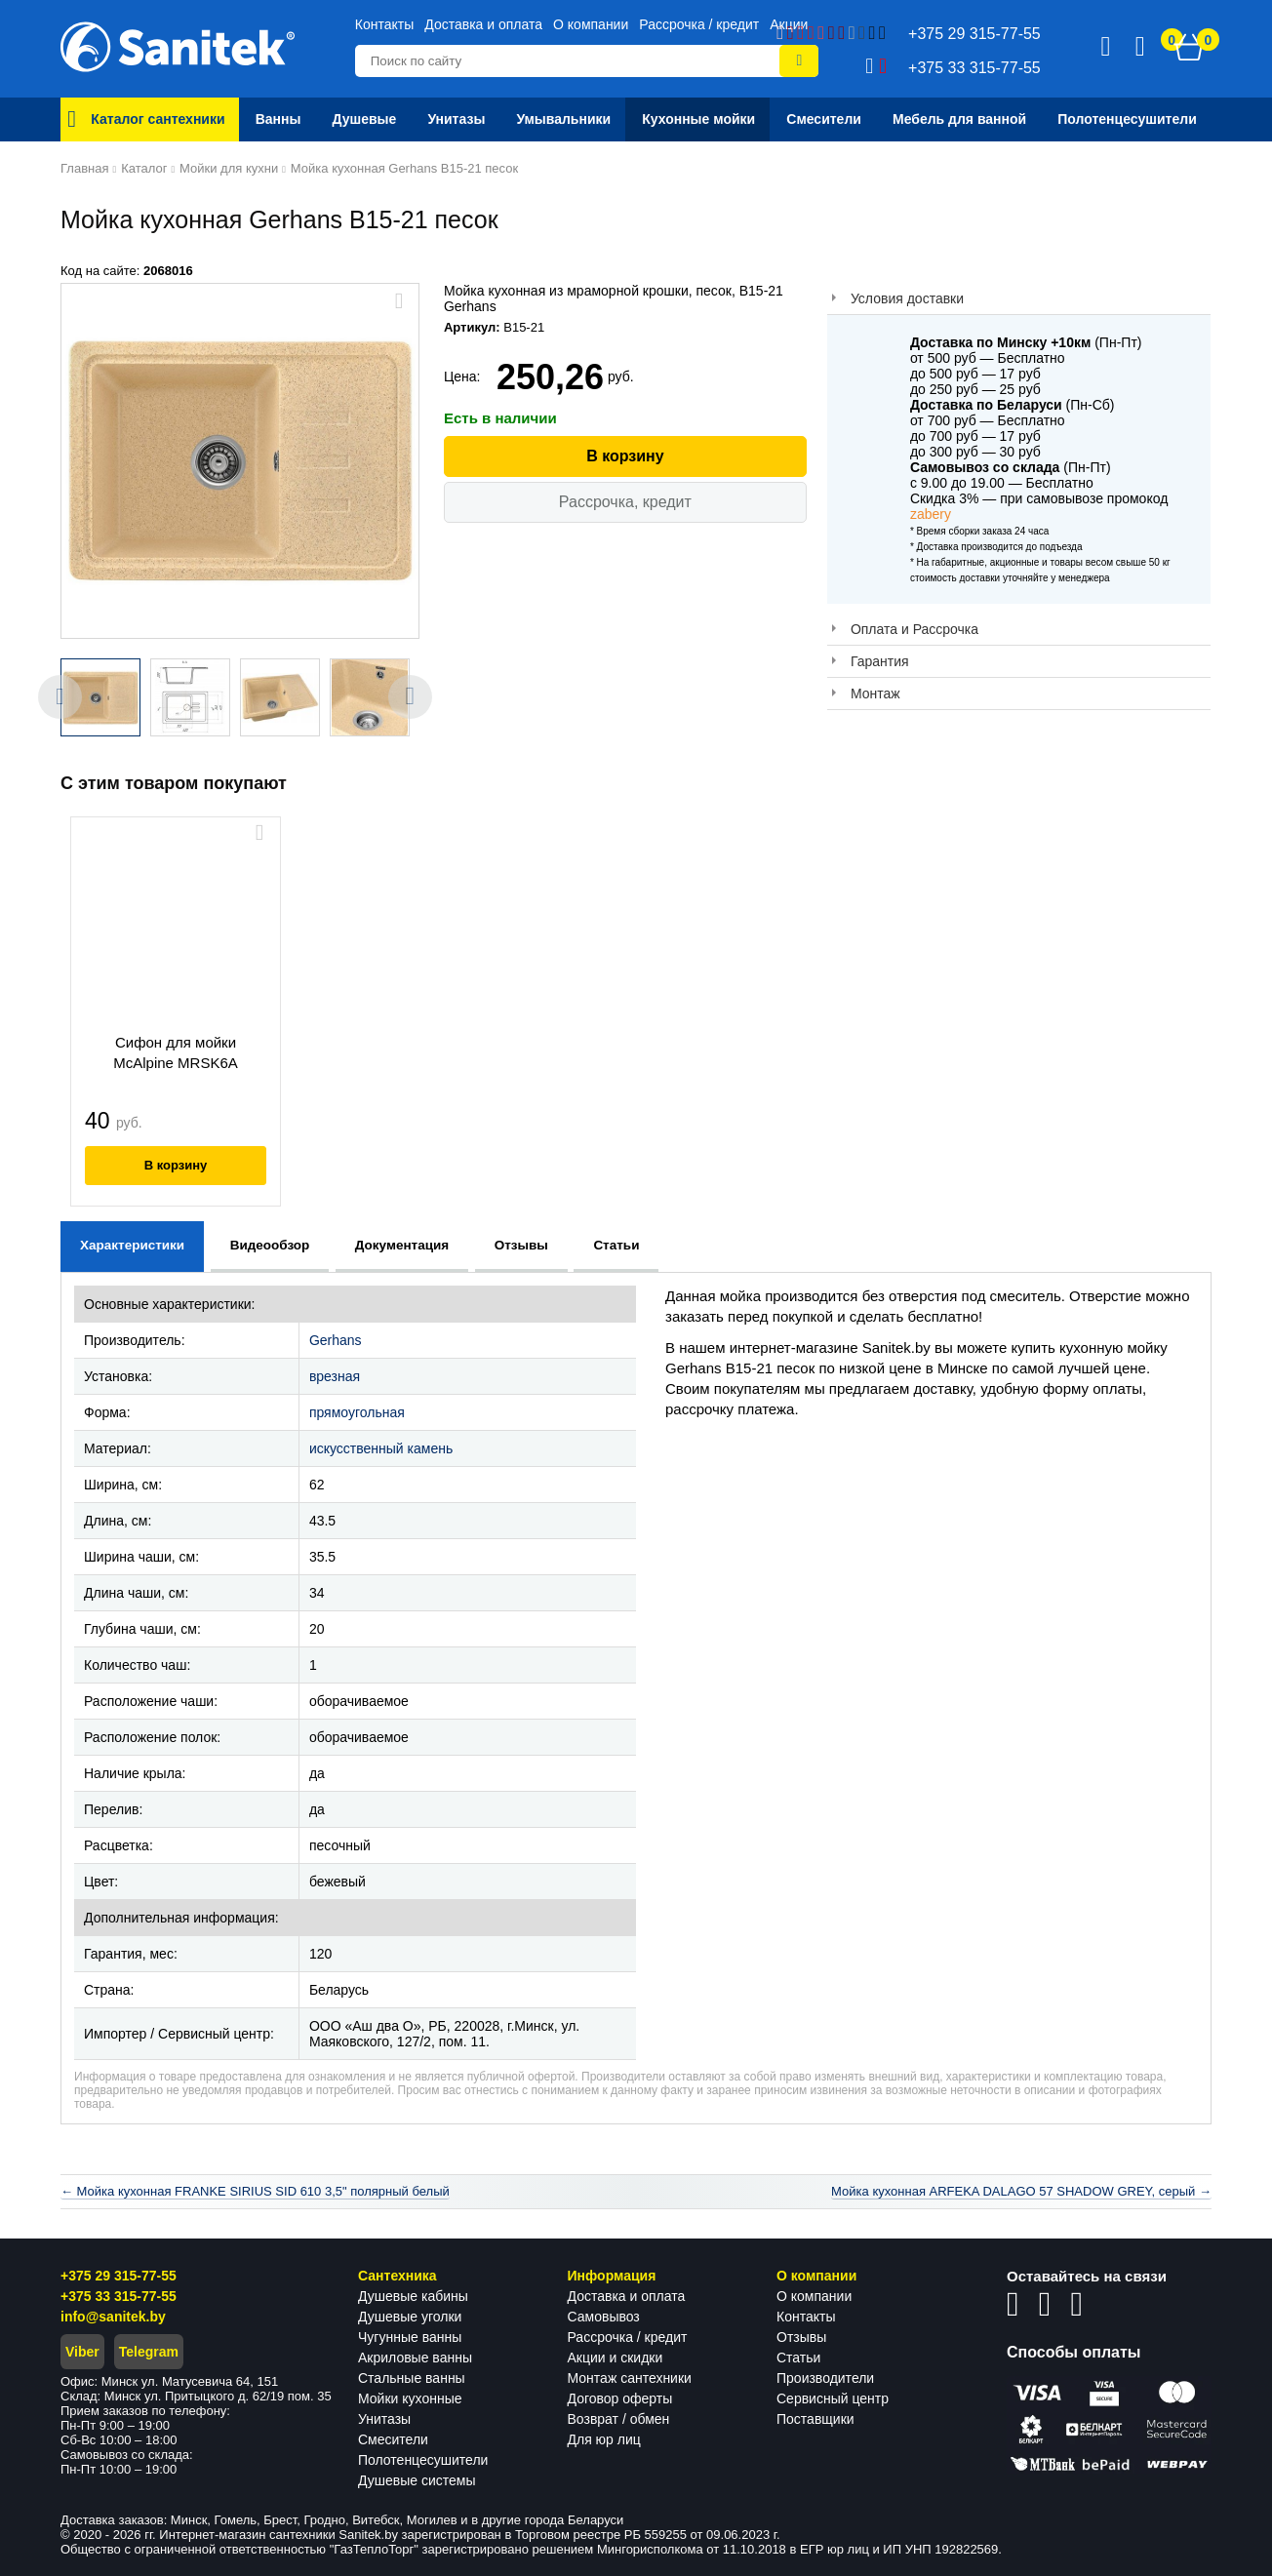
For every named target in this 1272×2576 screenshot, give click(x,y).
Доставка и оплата (483, 24)
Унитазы (384, 2419)
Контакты (384, 24)
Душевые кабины (413, 2296)
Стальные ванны (411, 2378)
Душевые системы (417, 2480)
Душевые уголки (409, 2316)
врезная (334, 1376)
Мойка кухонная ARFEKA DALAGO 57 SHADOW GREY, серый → (1021, 2191)
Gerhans (335, 1340)
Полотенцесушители (423, 2460)
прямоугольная (357, 1412)
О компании (590, 24)
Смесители (393, 2439)
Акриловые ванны (415, 2357)
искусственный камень (381, 1448)
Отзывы (801, 2337)
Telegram (149, 2351)
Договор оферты (620, 2398)
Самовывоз (604, 2316)
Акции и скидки (615, 2357)
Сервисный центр (832, 2398)
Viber (82, 2351)
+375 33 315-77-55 (118, 2296)
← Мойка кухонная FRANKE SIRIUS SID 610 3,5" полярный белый (255, 2191)
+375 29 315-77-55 (118, 2275)
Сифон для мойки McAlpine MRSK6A (175, 1052)
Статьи (798, 2357)
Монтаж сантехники (630, 2378)
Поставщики (815, 2419)
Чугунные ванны (409, 2337)
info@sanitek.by (113, 2316)
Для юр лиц (604, 2439)
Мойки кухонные (409, 2398)
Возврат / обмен (619, 2419)
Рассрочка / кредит (699, 24)
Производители (825, 2378)
